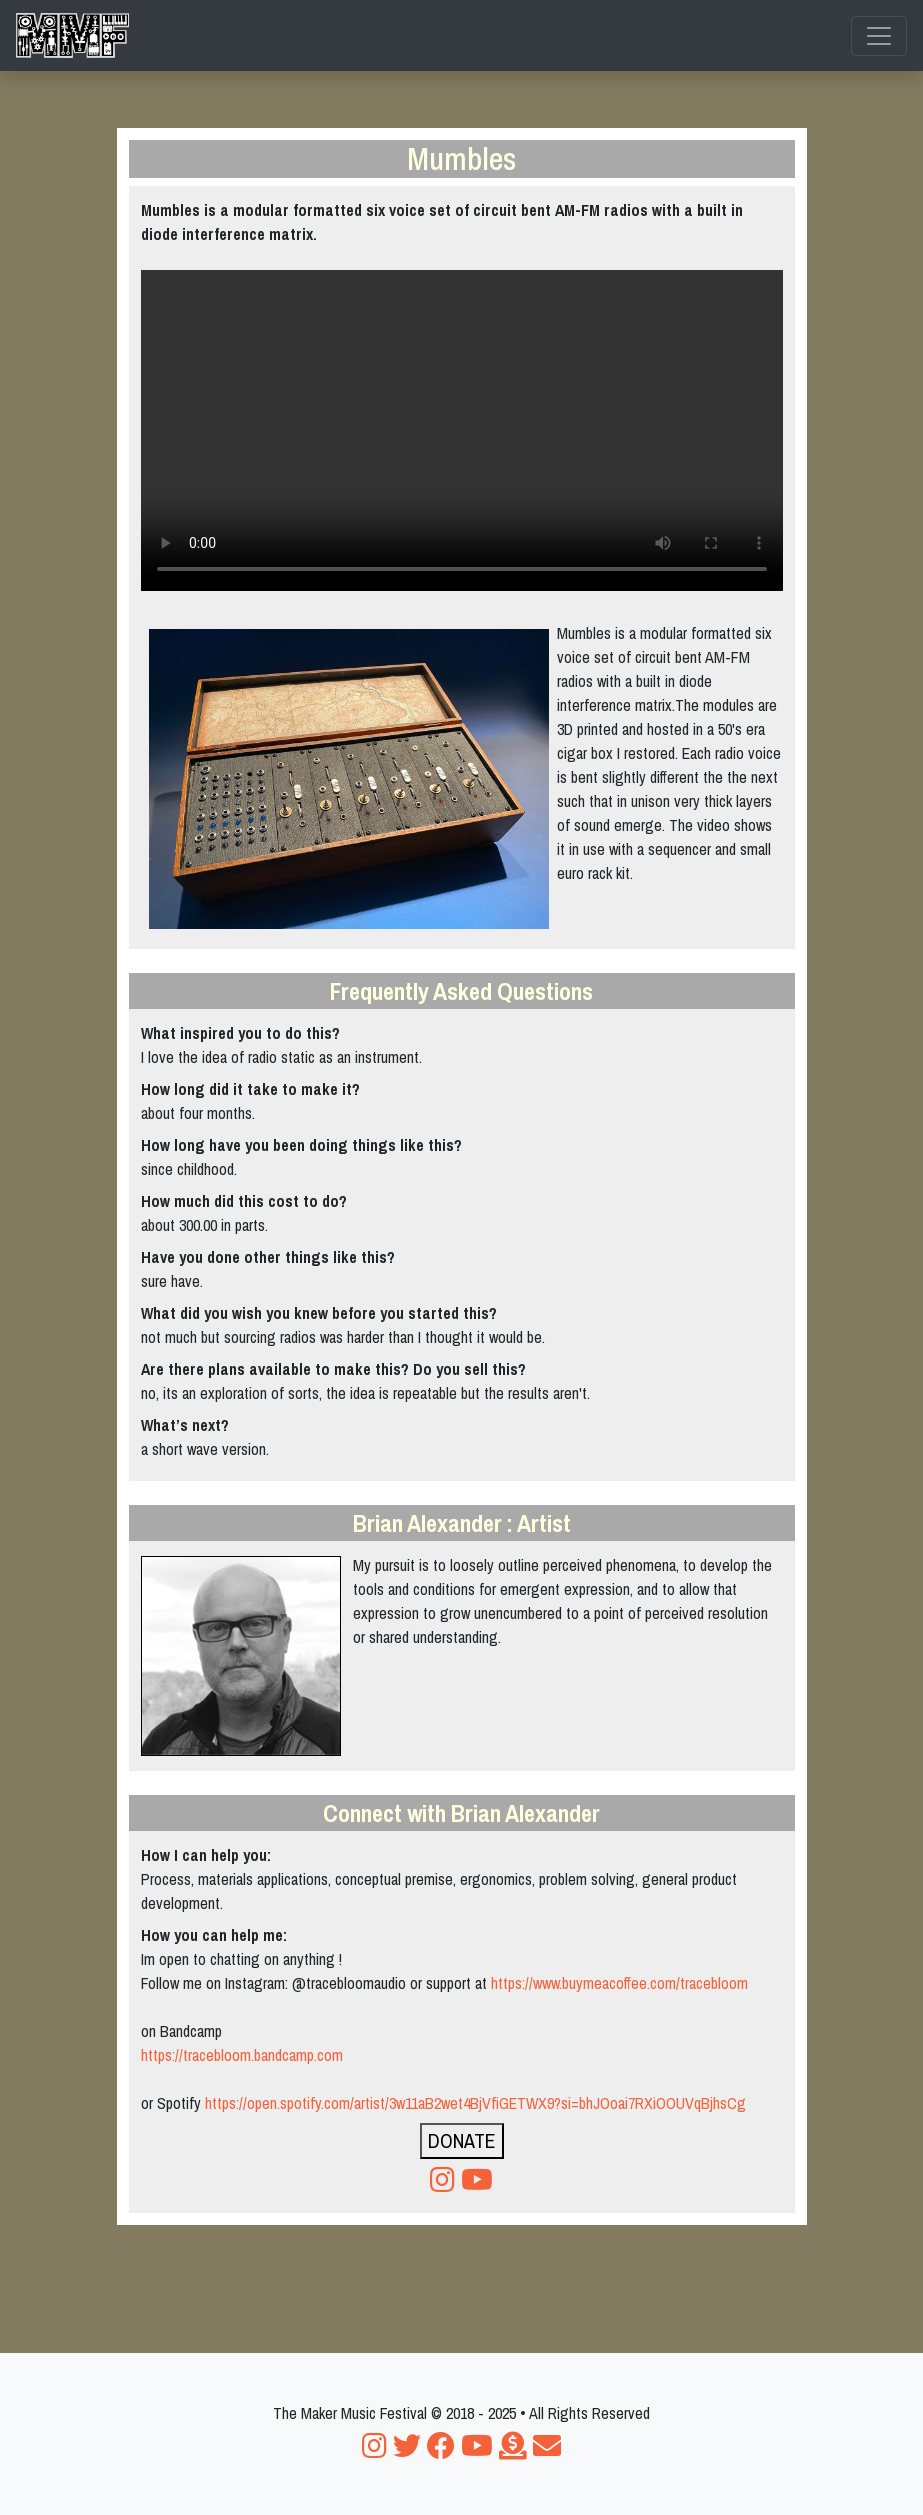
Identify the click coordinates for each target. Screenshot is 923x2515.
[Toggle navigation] (879, 36)
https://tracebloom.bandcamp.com (242, 2055)
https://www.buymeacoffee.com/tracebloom (619, 1983)
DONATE (462, 2140)
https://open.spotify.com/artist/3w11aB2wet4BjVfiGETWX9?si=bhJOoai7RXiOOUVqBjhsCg (475, 2103)
